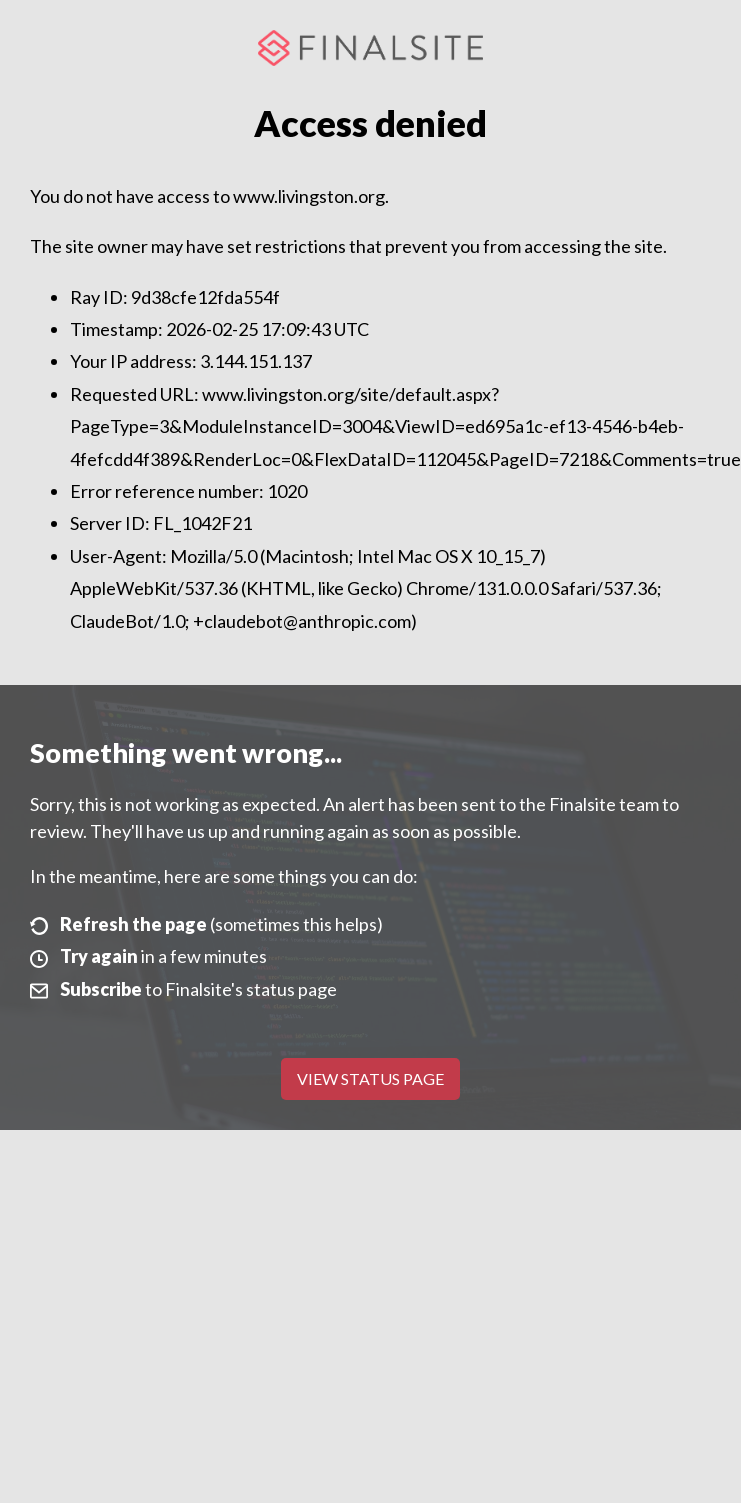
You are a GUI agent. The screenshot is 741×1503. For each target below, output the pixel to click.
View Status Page (370, 1078)
